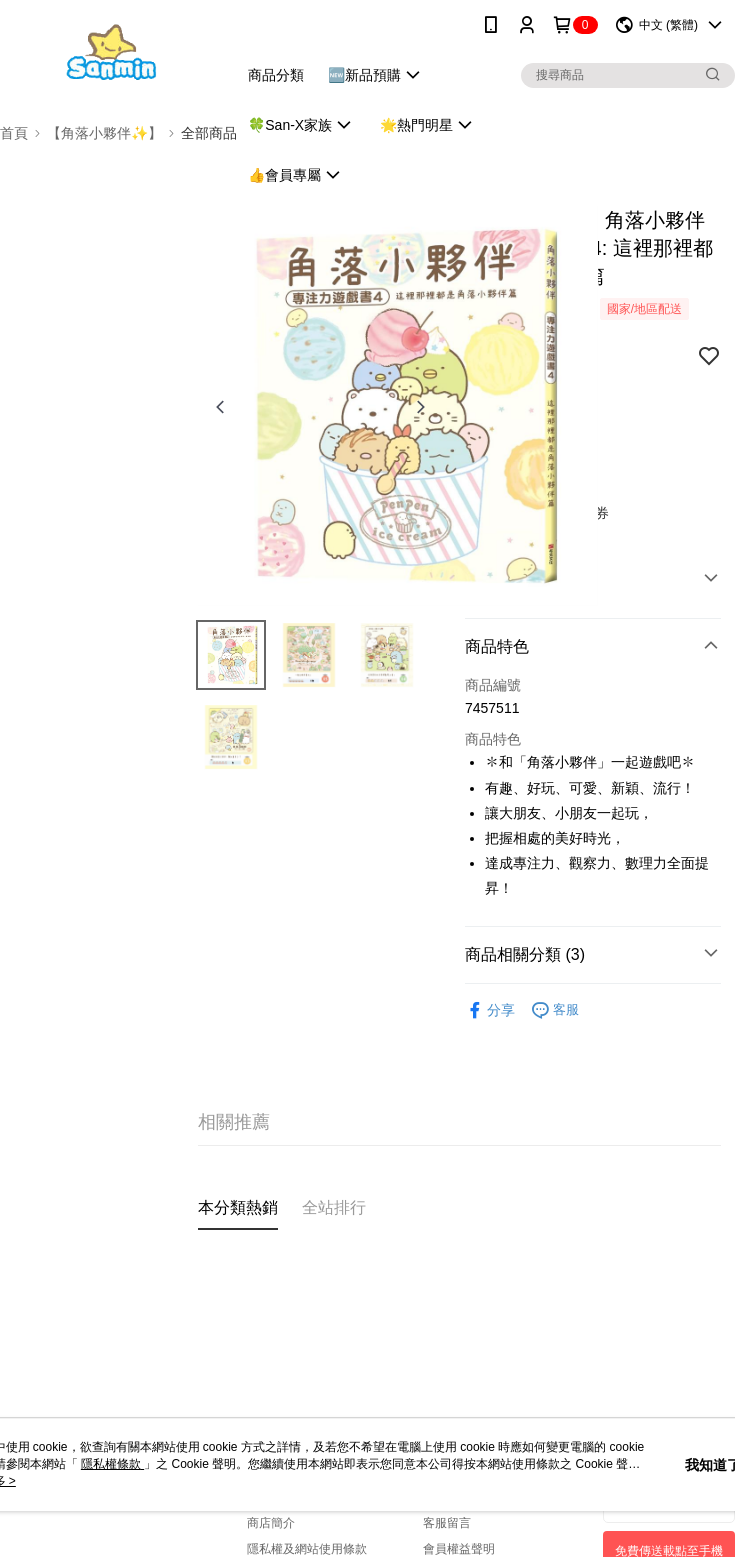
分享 (490, 1010)
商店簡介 (271, 1523)
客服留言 (447, 1523)
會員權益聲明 (459, 1549)
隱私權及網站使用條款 (307, 1549)
